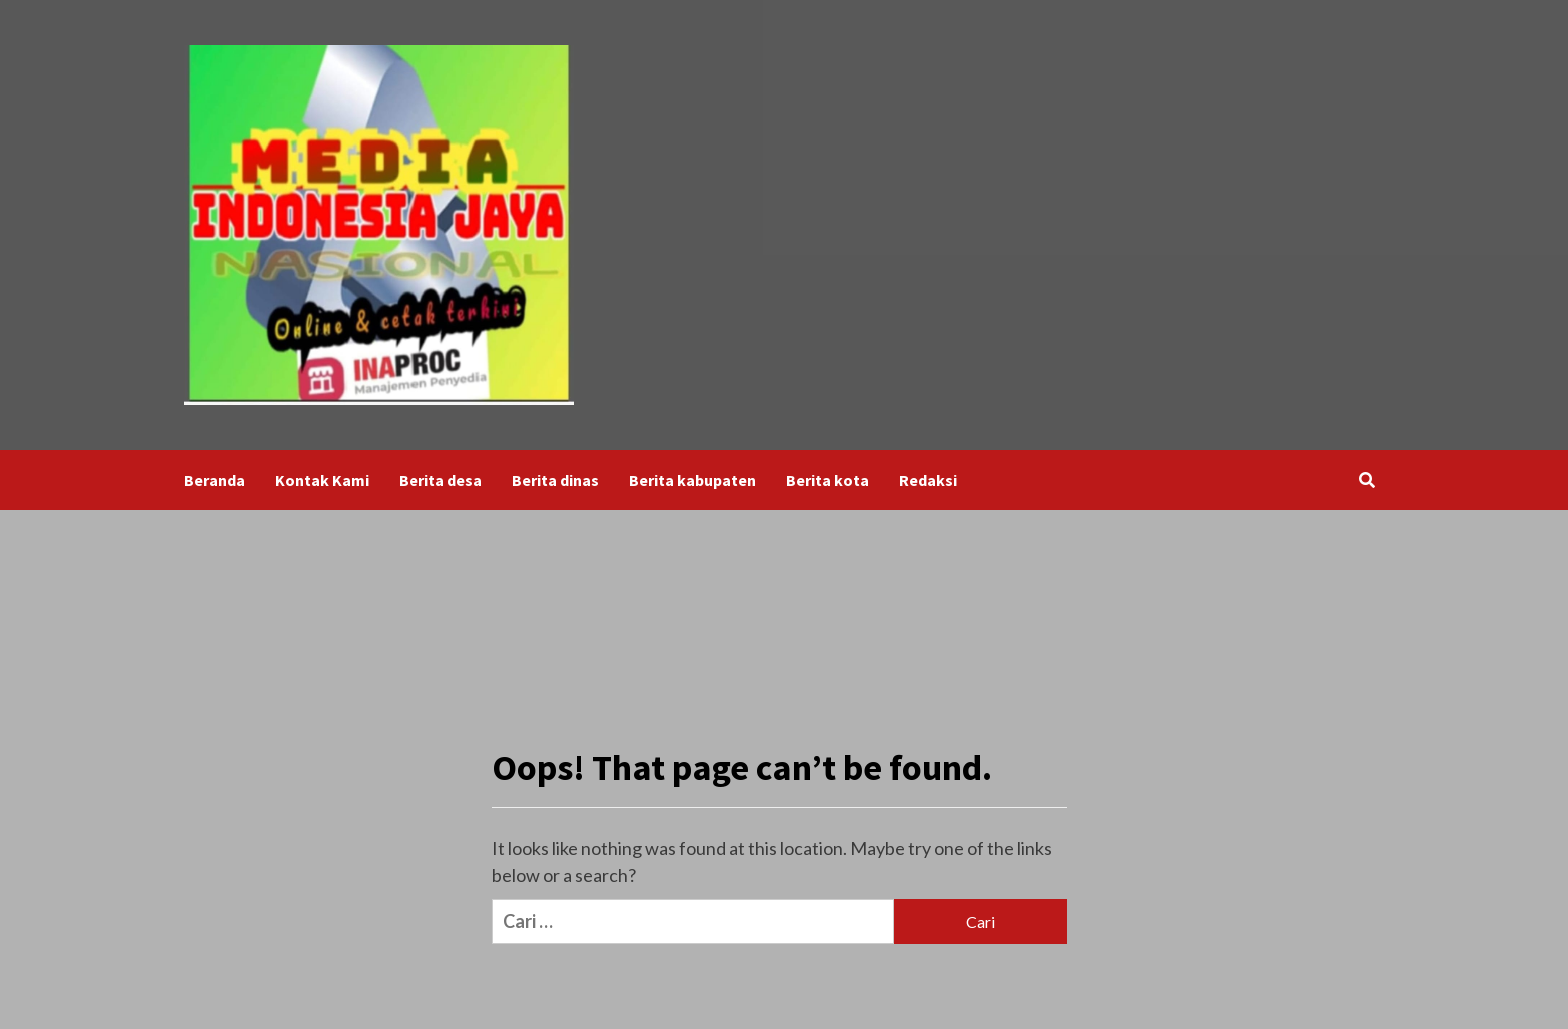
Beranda (214, 480)
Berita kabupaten (692, 480)
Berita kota (827, 480)
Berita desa (440, 480)
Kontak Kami (322, 480)
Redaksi (928, 480)
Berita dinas (555, 480)
